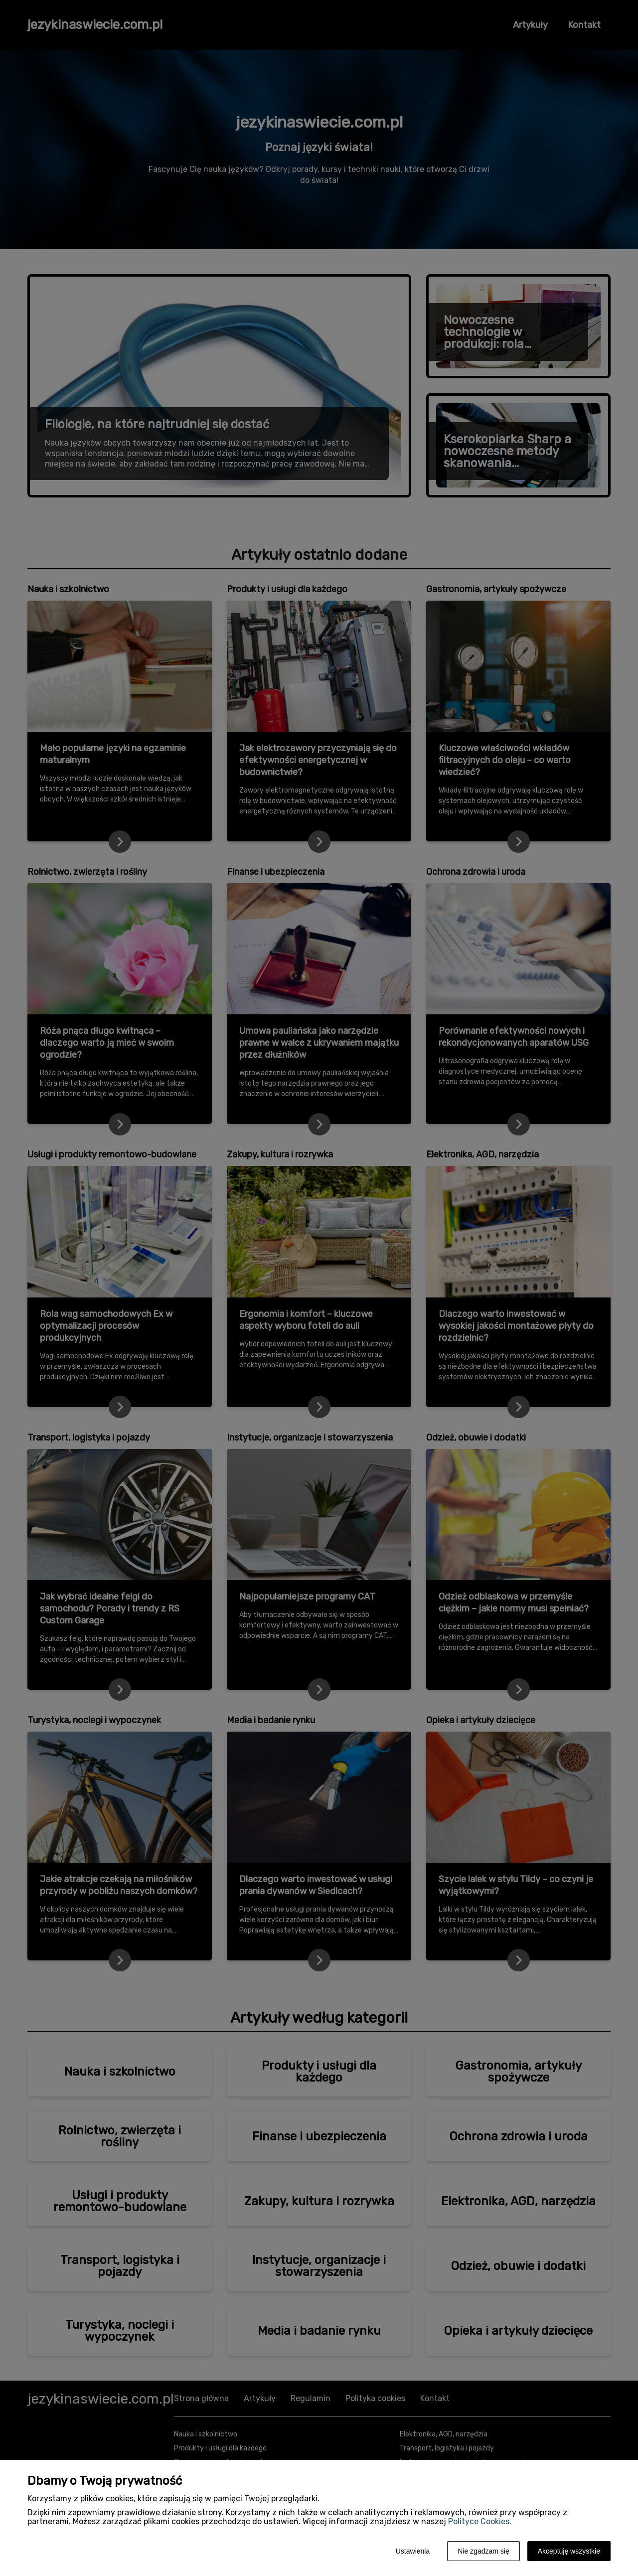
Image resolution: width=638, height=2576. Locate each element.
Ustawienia (413, 2551)
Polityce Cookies (478, 2521)
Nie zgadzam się (483, 2551)
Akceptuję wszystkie (569, 2551)
